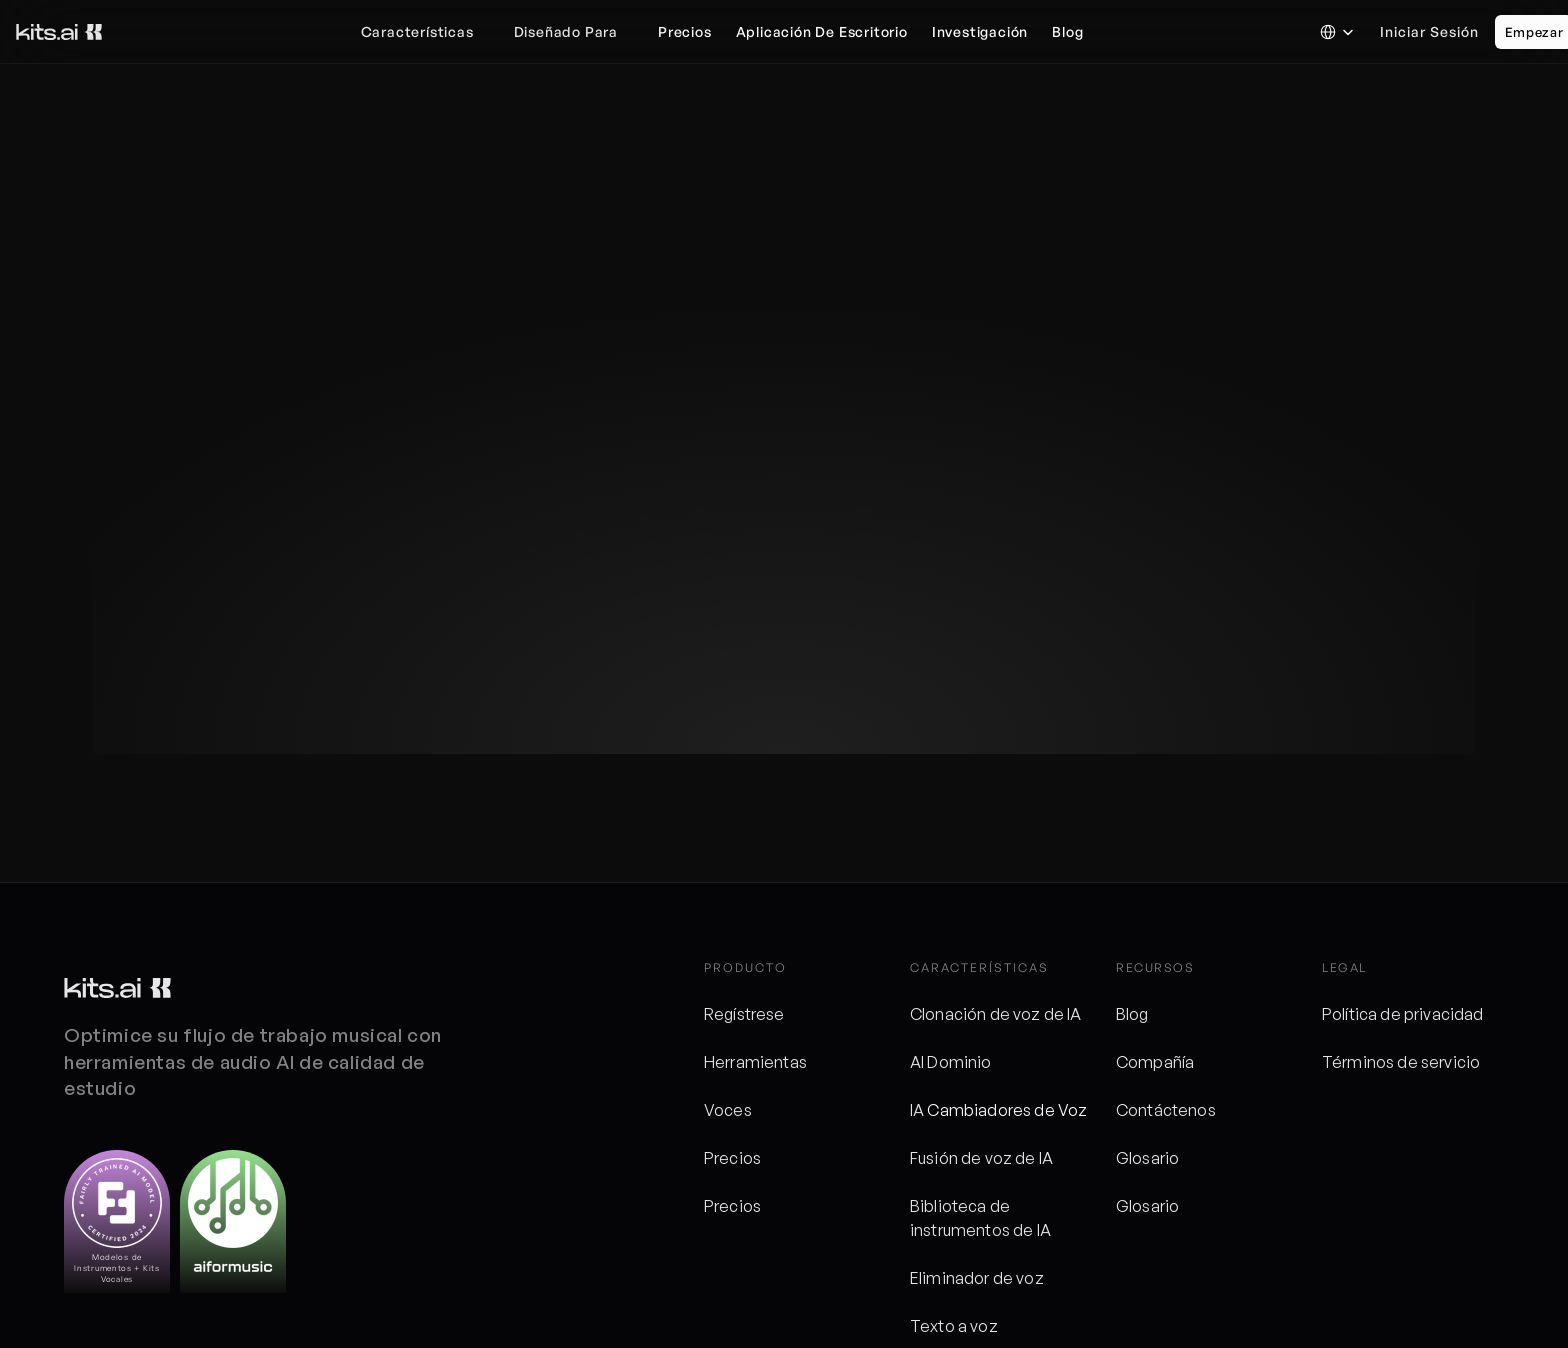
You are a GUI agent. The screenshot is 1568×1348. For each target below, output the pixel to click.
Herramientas (755, 1062)
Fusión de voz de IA (981, 1158)
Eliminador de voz (977, 1278)
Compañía (1155, 1062)
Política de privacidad (1403, 1014)
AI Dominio (951, 1062)
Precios (732, 1158)
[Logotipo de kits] (117, 988)
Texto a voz (954, 1326)
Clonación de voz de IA (996, 1014)
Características (417, 31)
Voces (728, 1110)
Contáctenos (1166, 1110)
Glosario (1147, 1158)
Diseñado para (566, 31)
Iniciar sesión (1429, 31)
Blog (1132, 1014)
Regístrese (744, 1014)
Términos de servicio (1401, 1062)
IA (918, 1110)
